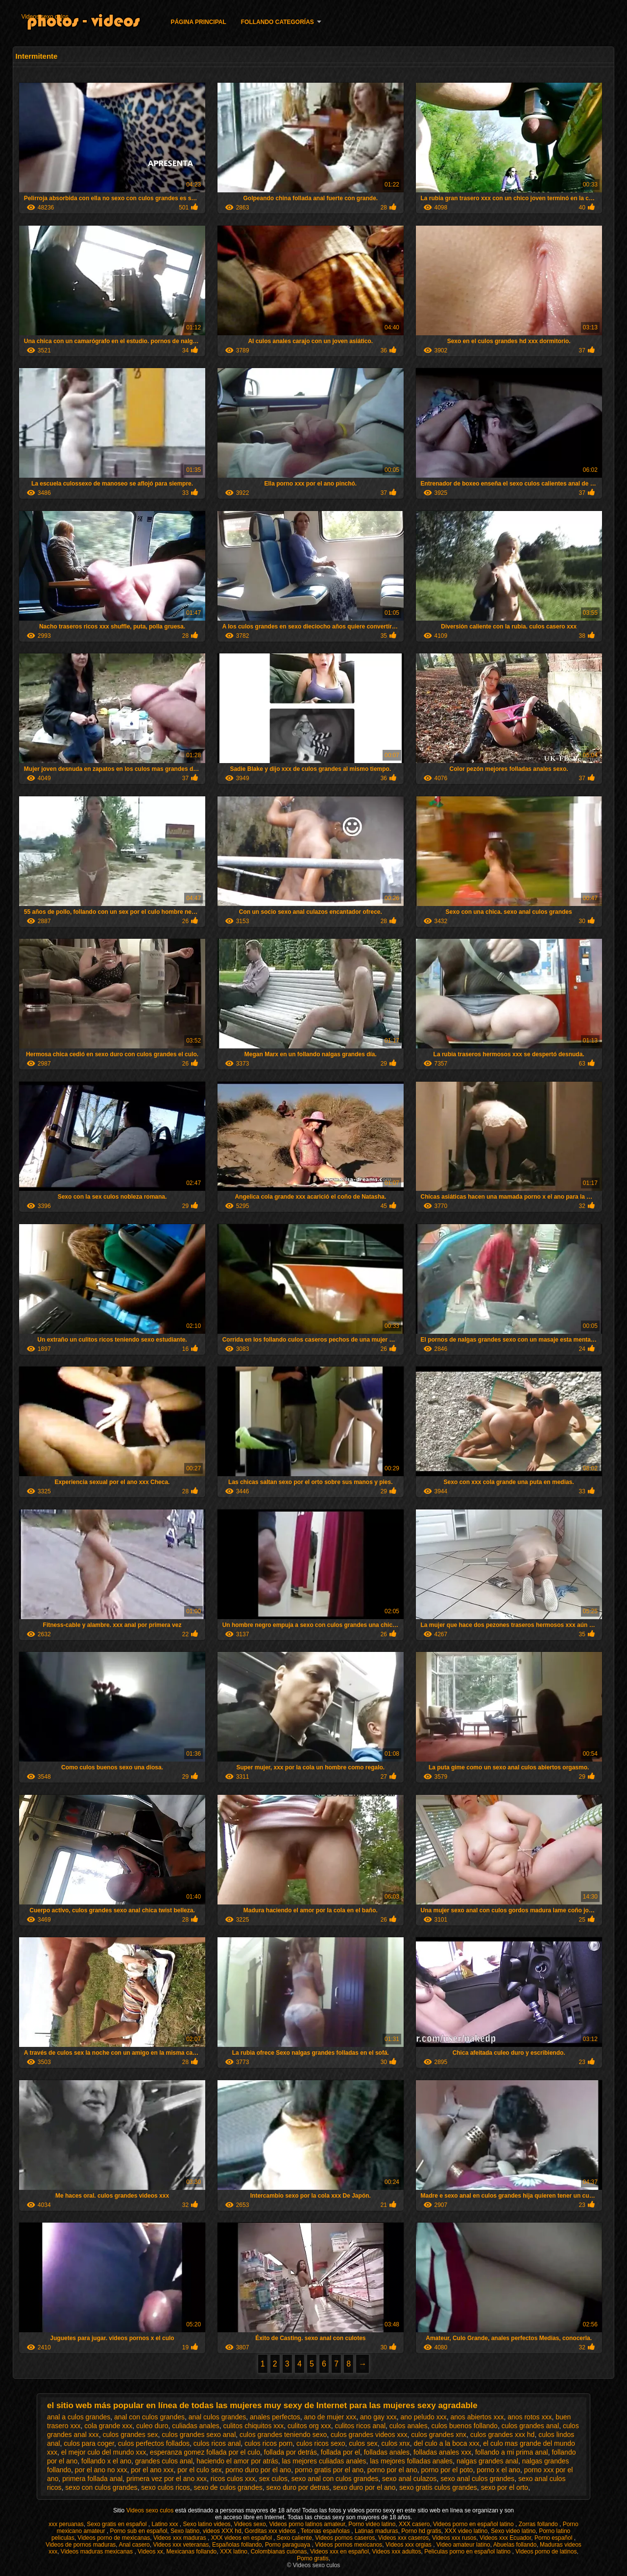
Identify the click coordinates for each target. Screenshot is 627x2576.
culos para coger (89, 2443)
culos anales (408, 2426)
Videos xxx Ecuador (505, 2537)
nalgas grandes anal (487, 2461)
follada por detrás (290, 2452)
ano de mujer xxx (330, 2417)
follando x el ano (106, 2461)
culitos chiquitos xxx (253, 2426)
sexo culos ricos (165, 2487)
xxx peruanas (65, 2524)
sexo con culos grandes (101, 2487)
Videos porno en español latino (474, 2524)
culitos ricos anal (360, 2426)
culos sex (363, 2443)
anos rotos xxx (529, 2417)
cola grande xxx (108, 2426)
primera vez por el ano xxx (166, 2479)
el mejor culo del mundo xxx (103, 2452)
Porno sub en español (138, 2531)
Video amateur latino (463, 2544)
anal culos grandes (217, 2417)
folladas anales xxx (442, 2452)
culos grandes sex (130, 2434)
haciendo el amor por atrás (237, 2461)
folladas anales (387, 2452)
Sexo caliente (294, 2537)
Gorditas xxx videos (270, 2531)
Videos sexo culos (45, 16)
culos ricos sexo (320, 2443)
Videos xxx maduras (180, 2537)
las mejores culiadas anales (324, 2461)
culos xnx (395, 2443)
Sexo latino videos (206, 2524)
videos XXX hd (222, 2531)
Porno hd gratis (421, 2531)
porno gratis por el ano (329, 2470)
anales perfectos (275, 2417)
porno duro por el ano (258, 2470)
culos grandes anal (530, 2426)
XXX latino (233, 2551)
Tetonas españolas (326, 2531)
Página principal (198, 22)
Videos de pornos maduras (81, 2544)
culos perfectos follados (154, 2443)
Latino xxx (165, 2524)
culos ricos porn (268, 2443)
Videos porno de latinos (546, 2551)
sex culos (273, 2479)
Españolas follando (237, 2544)
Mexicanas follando (192, 2551)
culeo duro (152, 2426)
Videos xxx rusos (454, 2537)
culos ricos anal (217, 2443)
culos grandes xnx (438, 2434)
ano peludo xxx (423, 2417)
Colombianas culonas (279, 2551)
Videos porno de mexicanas (113, 2537)
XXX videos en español (242, 2537)
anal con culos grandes (149, 2417)
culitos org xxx (309, 2426)
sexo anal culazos (409, 2479)
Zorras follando (539, 2524)
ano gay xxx (378, 2417)
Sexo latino (184, 2531)
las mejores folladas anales (411, 2461)
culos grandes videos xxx (369, 2434)
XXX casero (414, 2524)
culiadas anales (195, 2426)
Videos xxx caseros (403, 2537)
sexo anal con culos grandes (334, 2479)
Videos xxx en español (339, 2551)
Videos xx (150, 2551)
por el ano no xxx (101, 2470)
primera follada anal (92, 2479)
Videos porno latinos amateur (307, 2524)
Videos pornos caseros (345, 2537)
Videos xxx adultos (396, 2551)
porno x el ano (498, 2470)
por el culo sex (199, 2470)
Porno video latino (371, 2524)
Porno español (554, 2537)
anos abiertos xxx (477, 2417)
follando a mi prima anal (511, 2452)
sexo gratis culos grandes (438, 2487)
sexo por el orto (505, 2487)
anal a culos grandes (78, 2417)
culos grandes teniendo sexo (283, 2434)
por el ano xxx (152, 2470)
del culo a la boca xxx (447, 2443)
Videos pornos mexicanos (348, 2544)
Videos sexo (250, 2524)
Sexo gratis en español (117, 2524)
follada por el (340, 2452)
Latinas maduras (376, 2531)
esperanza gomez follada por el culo (205, 2452)
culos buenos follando (464, 2426)
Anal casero (134, 2544)
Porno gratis (313, 2558)
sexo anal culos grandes (477, 2479)
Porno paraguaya (288, 2544)
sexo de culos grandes (228, 2487)
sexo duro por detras (297, 2487)
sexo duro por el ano (364, 2487)
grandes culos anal (164, 2461)
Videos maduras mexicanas (98, 2551)
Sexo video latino (513, 2531)
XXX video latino (465, 2531)
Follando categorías (277, 22)
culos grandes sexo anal (199, 2434)
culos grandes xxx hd (502, 2434)
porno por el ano (392, 2470)
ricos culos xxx (233, 2479)
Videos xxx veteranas (181, 2544)
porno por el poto (447, 2470)
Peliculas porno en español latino (468, 2551)
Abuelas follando (515, 2544)
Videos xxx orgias (409, 2544)
